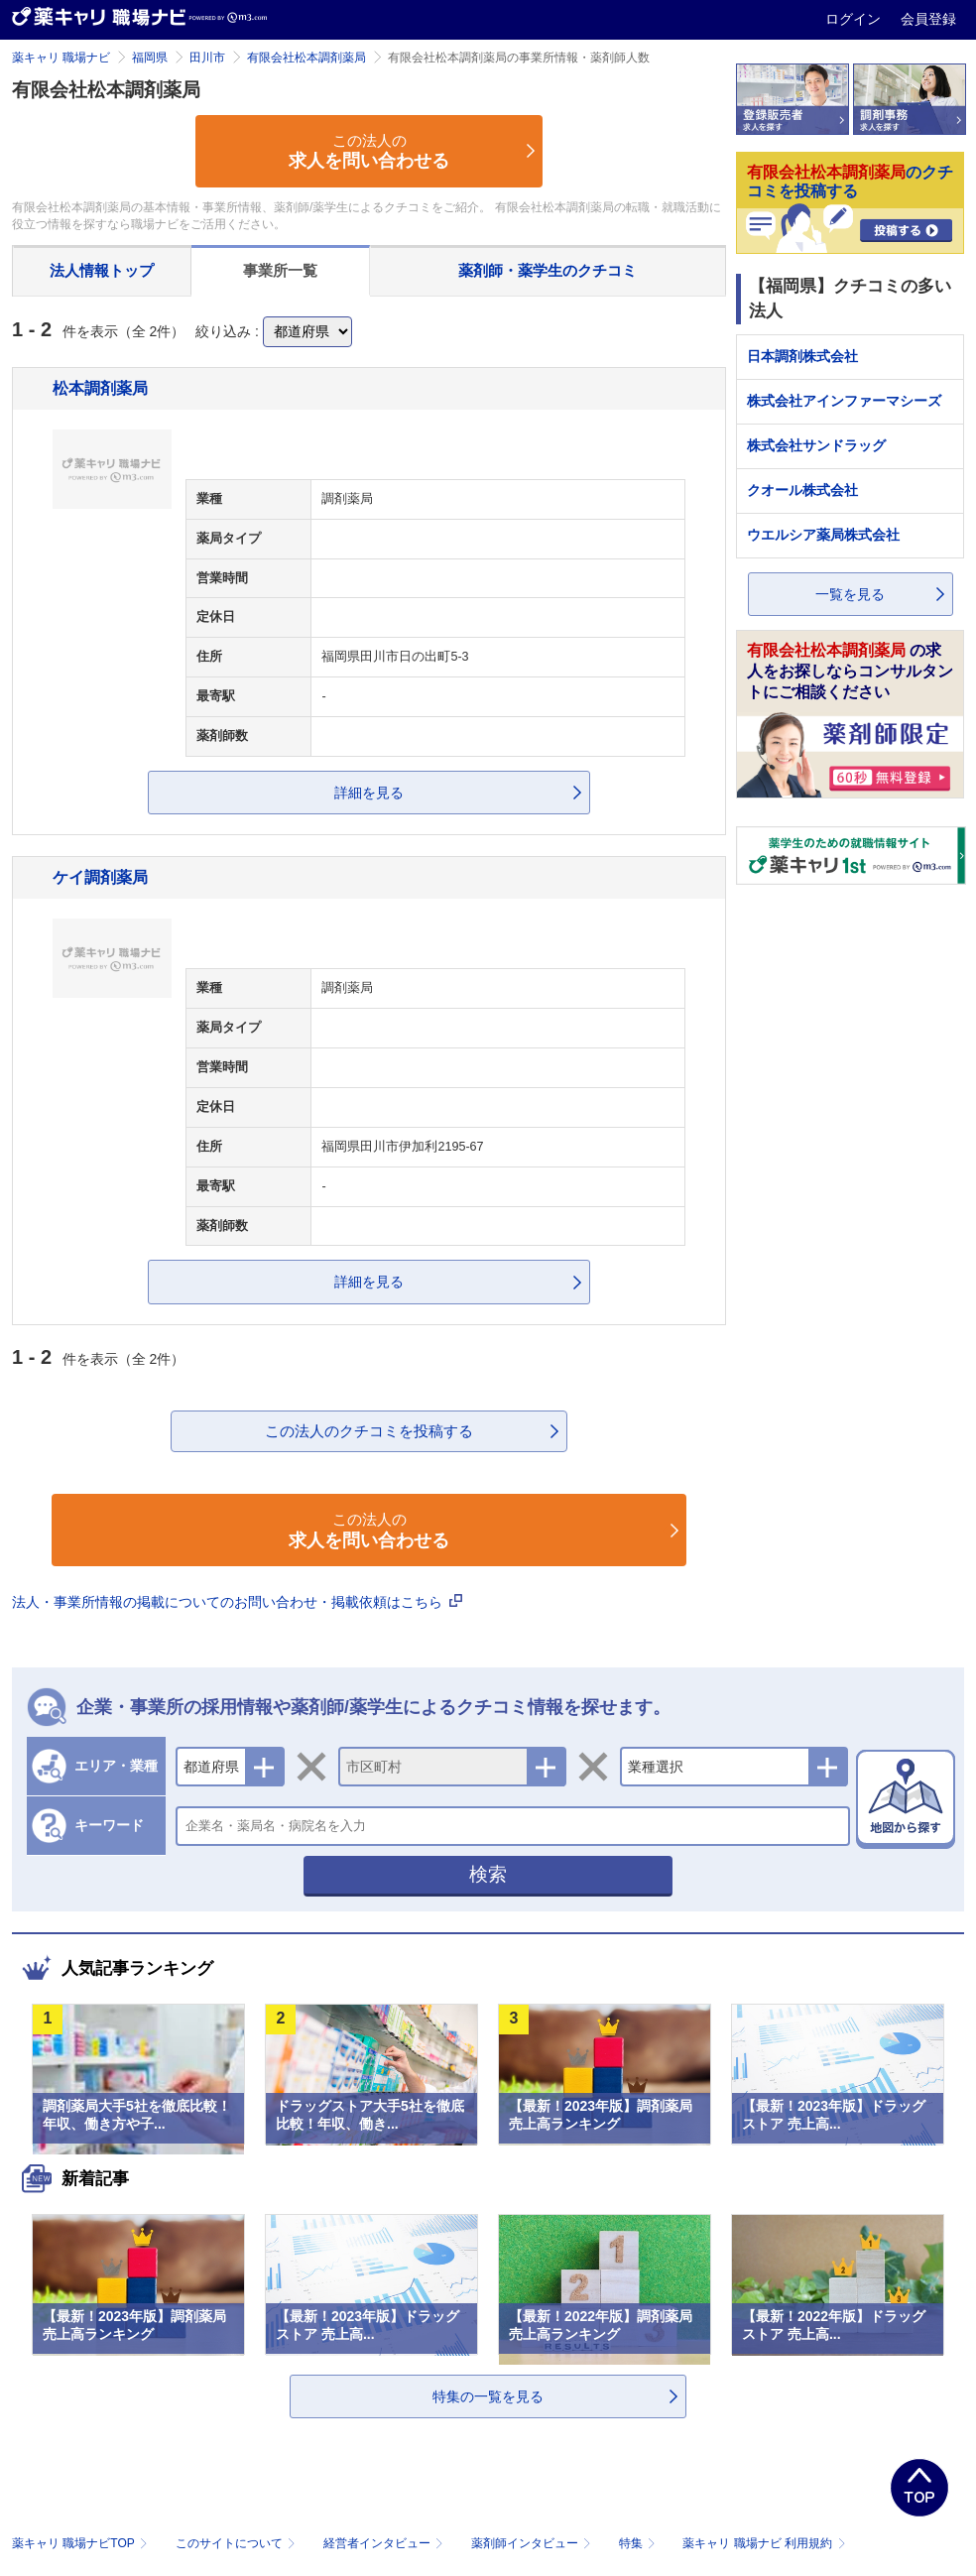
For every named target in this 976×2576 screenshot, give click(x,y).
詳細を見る (369, 792)
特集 (639, 2543)
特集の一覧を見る (488, 2396)
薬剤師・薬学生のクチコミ (547, 270)
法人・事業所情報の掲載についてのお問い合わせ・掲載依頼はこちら (237, 1602)
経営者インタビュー (385, 2543)
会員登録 (928, 19)
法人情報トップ (102, 270)
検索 (488, 1874)
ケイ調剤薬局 (100, 877)
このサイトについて (238, 2543)
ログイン (855, 19)
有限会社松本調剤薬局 (306, 57)
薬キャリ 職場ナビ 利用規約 (763, 2543)
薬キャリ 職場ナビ (61, 57)
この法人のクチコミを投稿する (369, 1430)
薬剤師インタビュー (533, 2543)
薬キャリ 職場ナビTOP (82, 2543)
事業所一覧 (280, 270)
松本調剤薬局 (100, 388)
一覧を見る (850, 594)
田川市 (207, 57)
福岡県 (150, 57)
